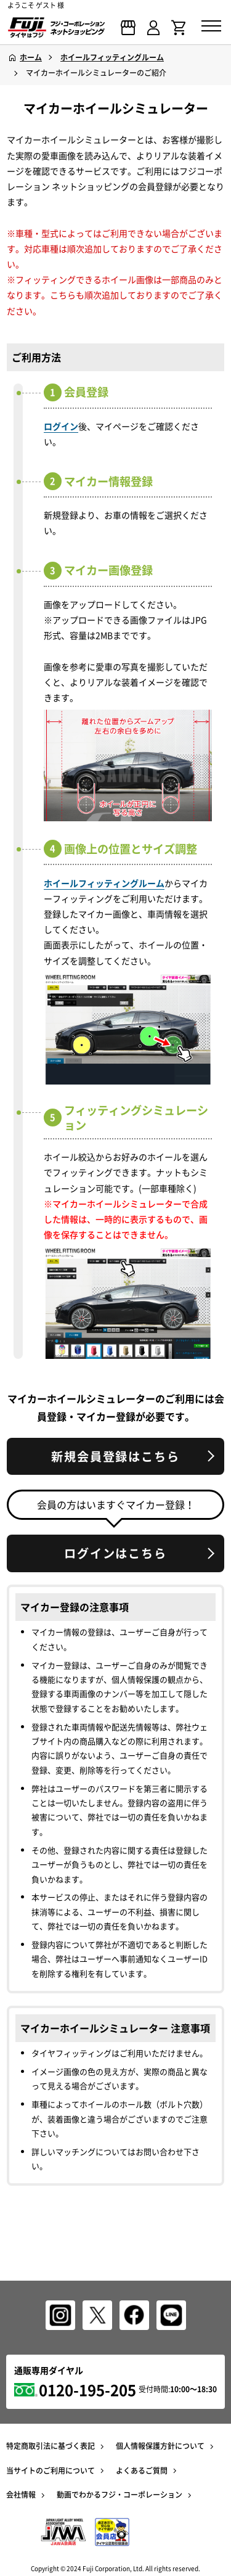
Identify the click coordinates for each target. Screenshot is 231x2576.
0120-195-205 (87, 2390)
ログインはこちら (115, 1553)
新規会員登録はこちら (115, 1456)
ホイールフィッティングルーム (104, 883)
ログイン (61, 426)
